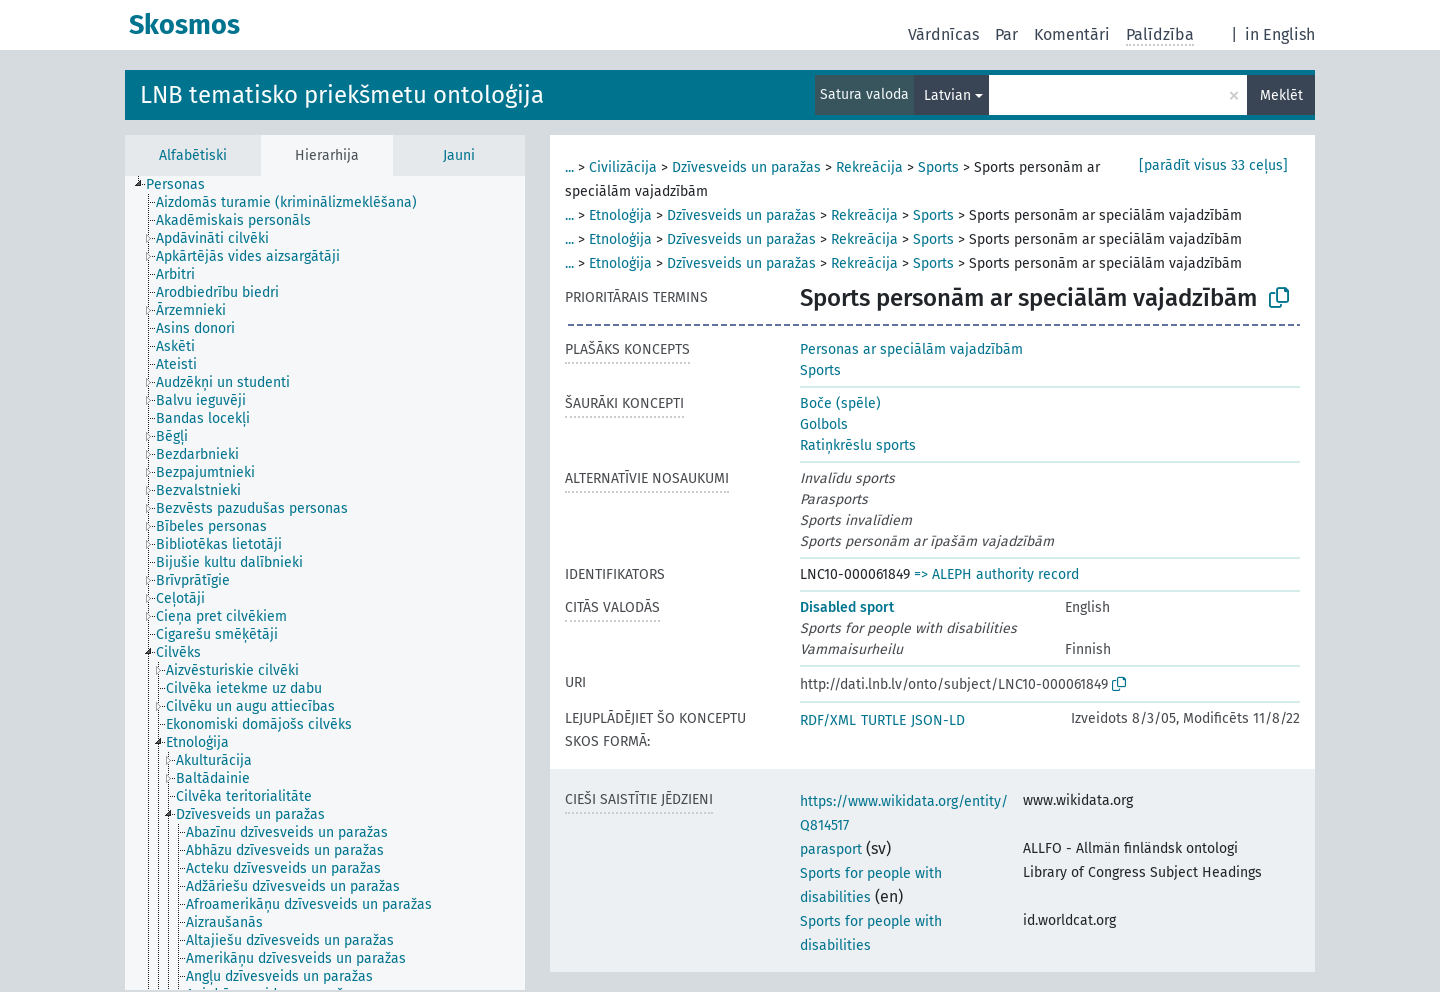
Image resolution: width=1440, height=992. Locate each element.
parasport (831, 849)
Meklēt (1281, 95)
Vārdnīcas (943, 34)
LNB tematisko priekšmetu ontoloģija (342, 95)
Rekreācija (869, 167)
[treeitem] (184, 185)
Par (1006, 34)
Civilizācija (623, 167)
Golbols (824, 424)
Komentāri (1072, 34)
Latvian (947, 95)
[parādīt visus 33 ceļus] (1213, 165)
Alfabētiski (193, 155)
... (569, 167)
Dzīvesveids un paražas (746, 167)
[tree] (325, 583)
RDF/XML (828, 720)
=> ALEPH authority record (996, 574)
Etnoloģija (620, 215)
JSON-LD (938, 720)
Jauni (459, 155)
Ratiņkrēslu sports (858, 445)
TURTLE (883, 720)
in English (1280, 34)
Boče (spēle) (840, 403)
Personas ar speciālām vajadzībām (911, 349)
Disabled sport (847, 607)
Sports (938, 167)
